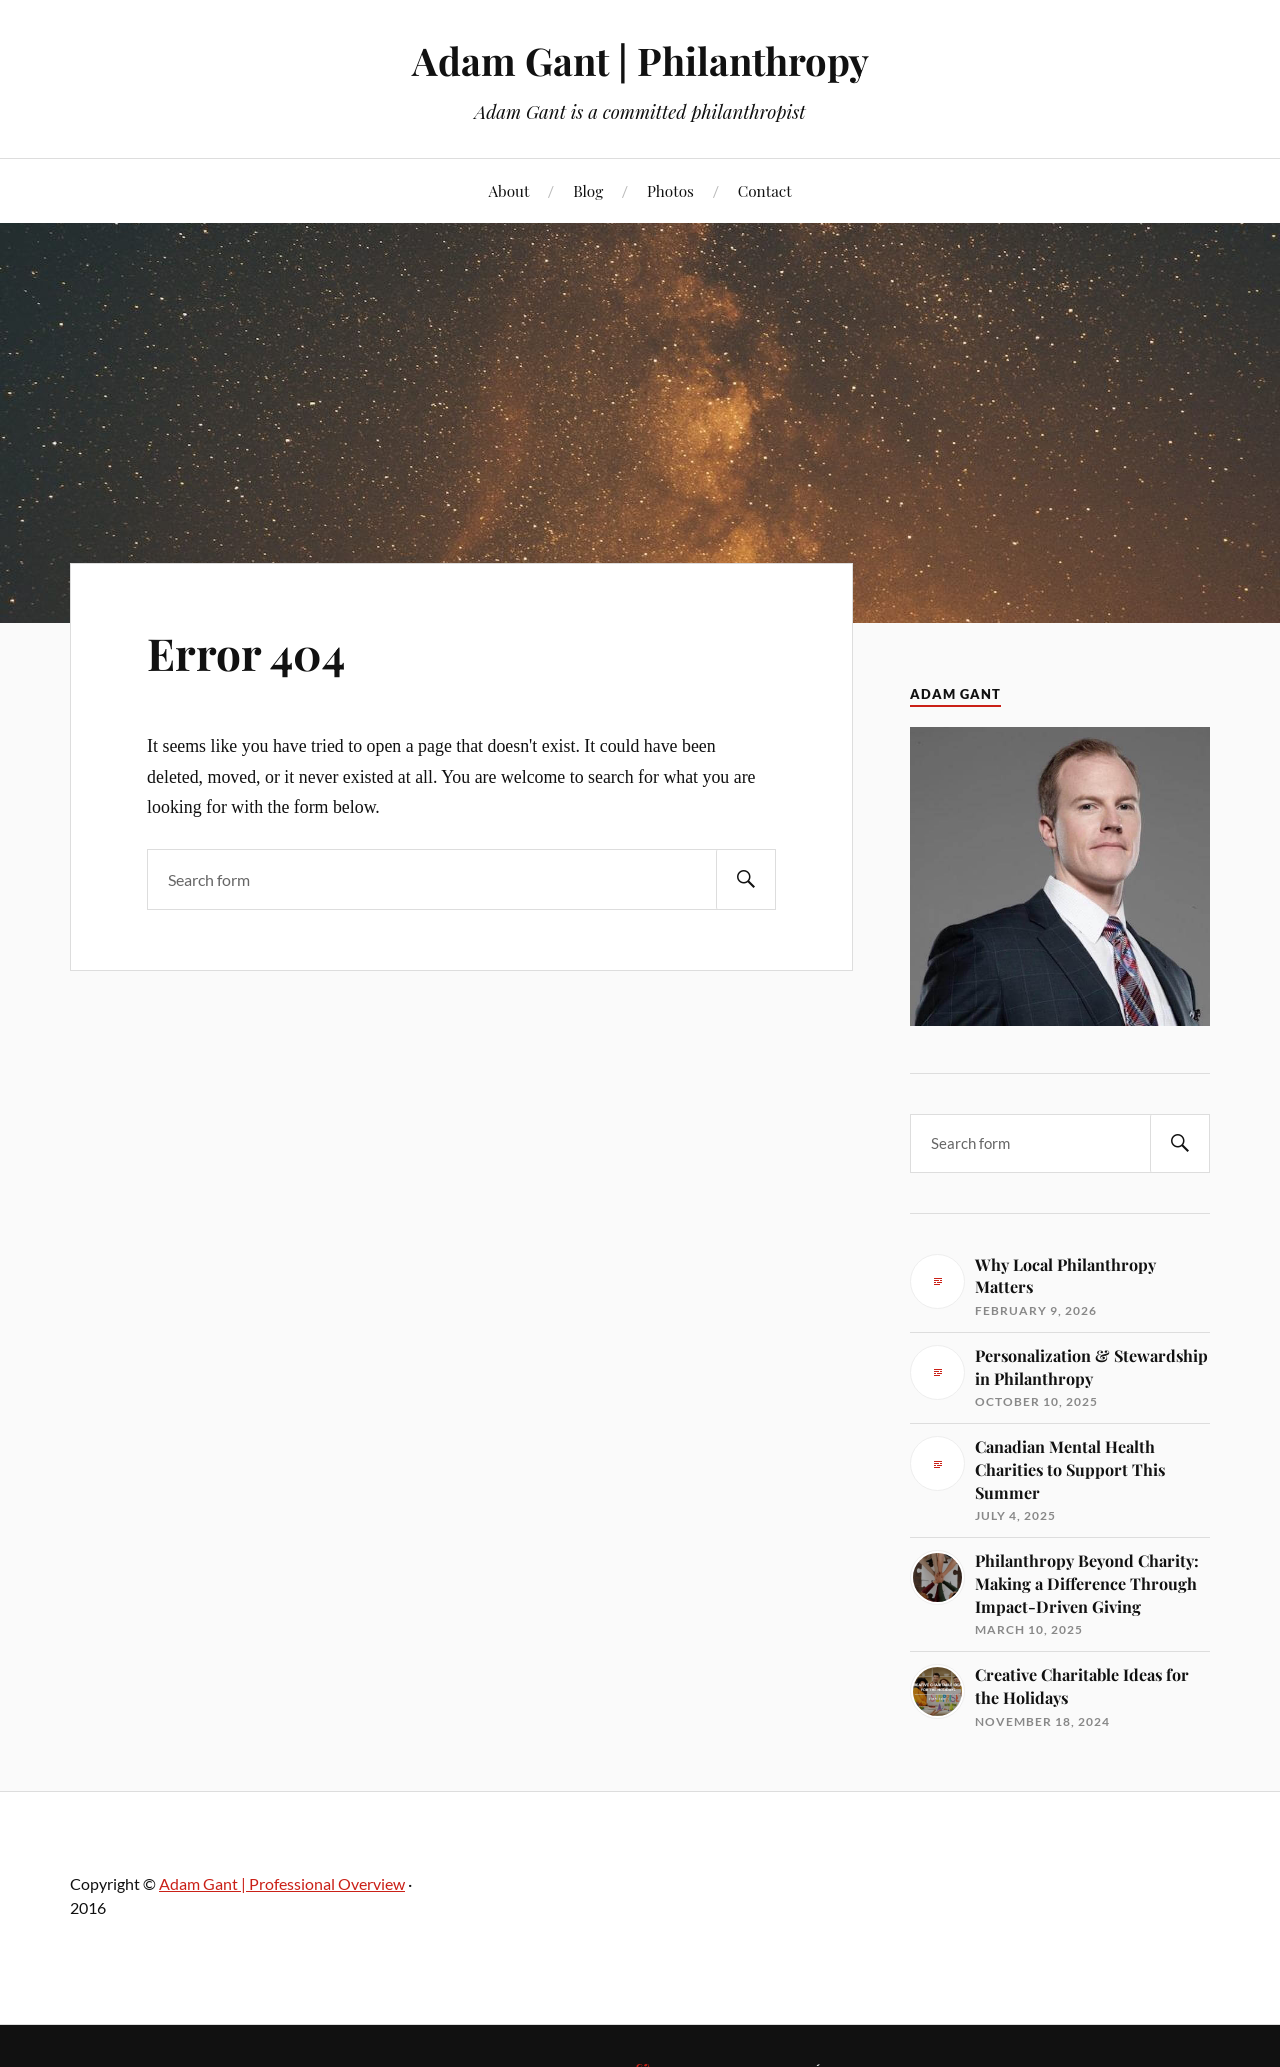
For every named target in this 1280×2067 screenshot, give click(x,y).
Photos (670, 190)
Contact (765, 190)
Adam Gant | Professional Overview (282, 1883)
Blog (588, 190)
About (508, 190)
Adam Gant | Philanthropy (640, 60)
